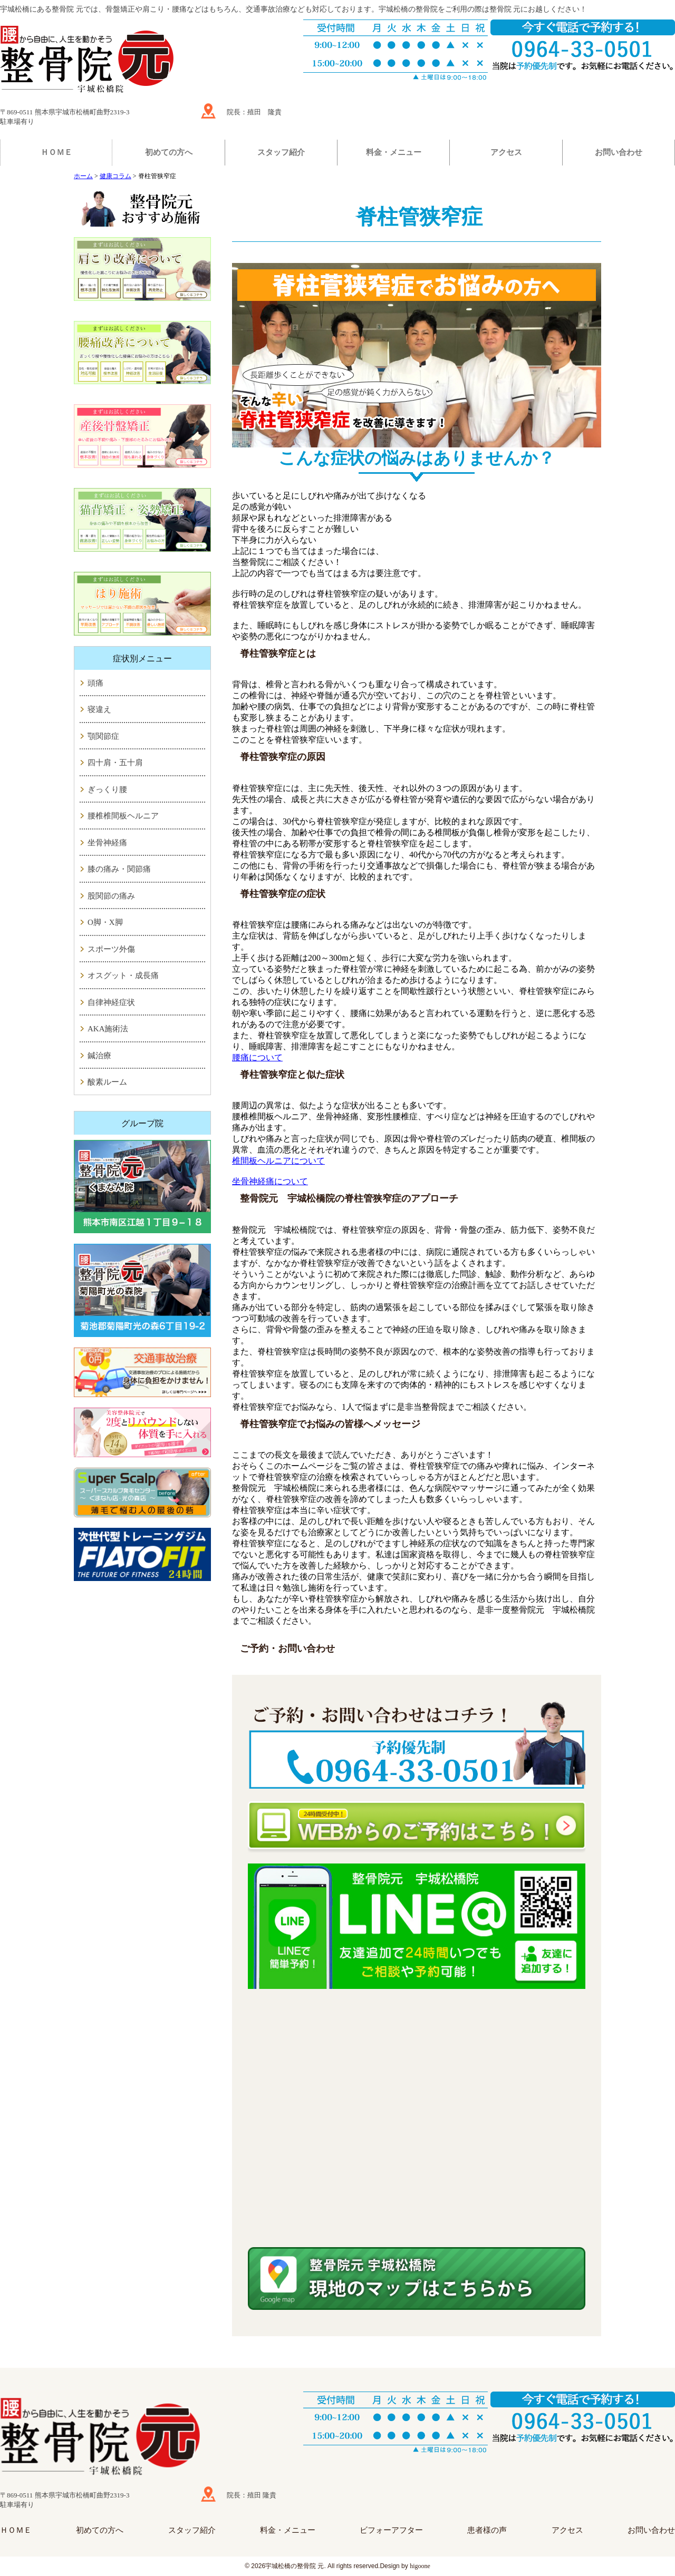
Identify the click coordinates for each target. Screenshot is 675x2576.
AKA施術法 (108, 1028)
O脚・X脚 (105, 922)
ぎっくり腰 (107, 789)
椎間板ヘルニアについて (278, 1160)
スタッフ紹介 (281, 152)
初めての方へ (168, 152)
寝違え (99, 709)
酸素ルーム (107, 1082)
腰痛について (257, 1057)
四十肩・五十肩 (115, 762)
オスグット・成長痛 (123, 975)
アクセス (506, 152)
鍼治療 (99, 1055)
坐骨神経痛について (270, 1181)
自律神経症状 (111, 1002)
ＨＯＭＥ (56, 152)
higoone (420, 2566)
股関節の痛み (111, 896)
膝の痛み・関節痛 (119, 869)
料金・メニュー (393, 152)
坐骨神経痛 (107, 842)
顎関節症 (103, 736)
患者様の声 (487, 2530)
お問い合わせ (618, 152)
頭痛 (95, 683)
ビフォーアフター (391, 2530)
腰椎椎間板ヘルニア (123, 816)
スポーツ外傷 (111, 949)
